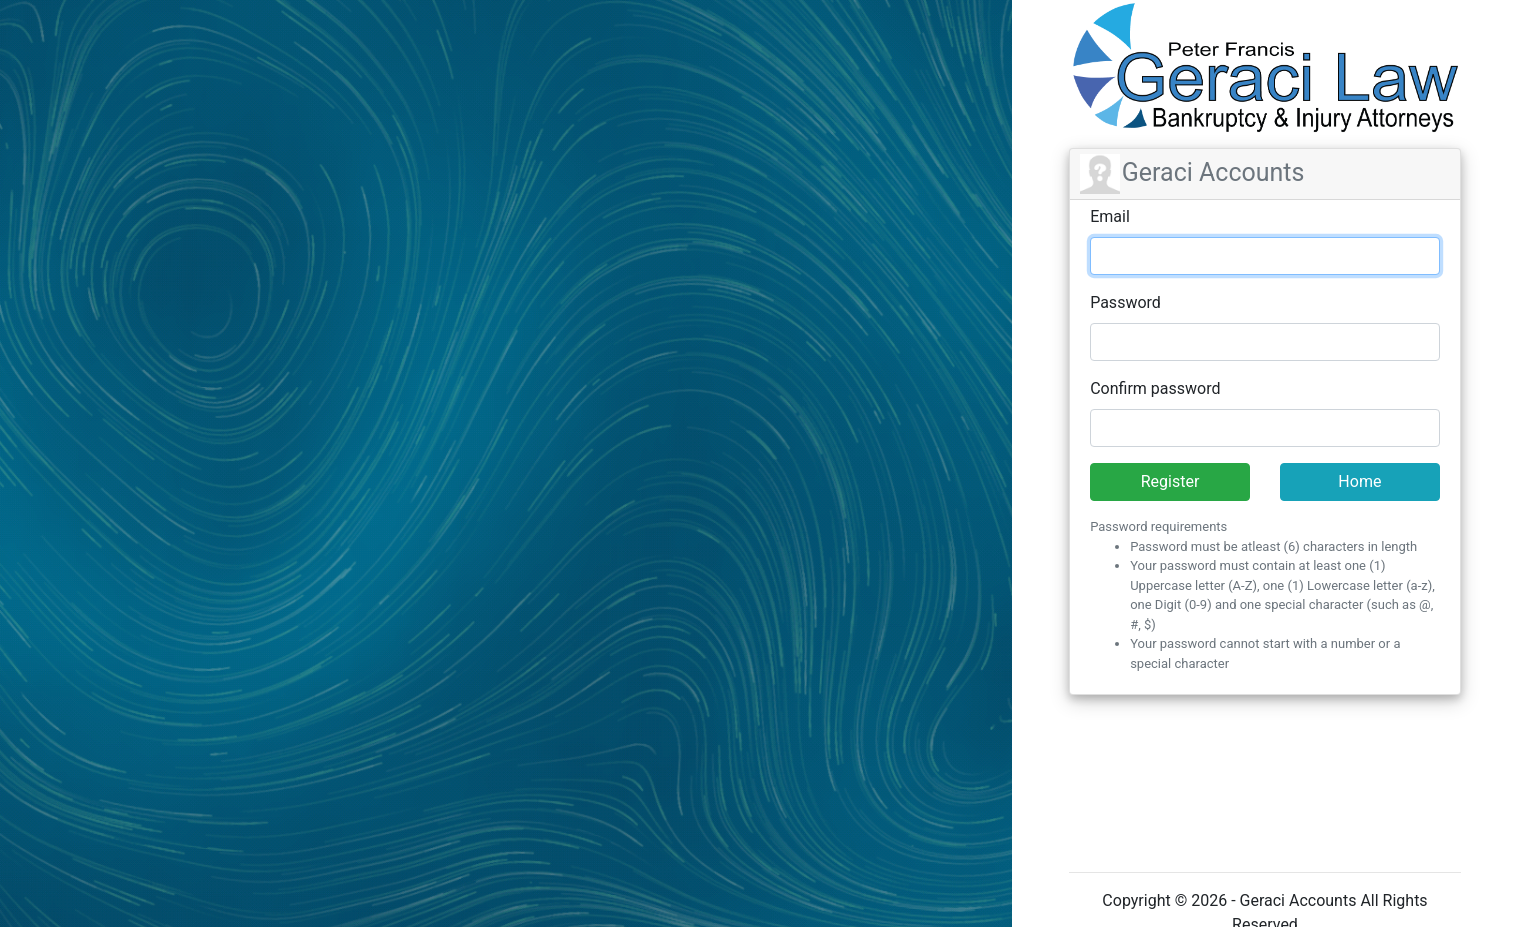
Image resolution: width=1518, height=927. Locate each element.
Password (1125, 302)
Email (1110, 216)
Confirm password (1155, 388)
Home (1359, 481)
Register (1170, 481)
